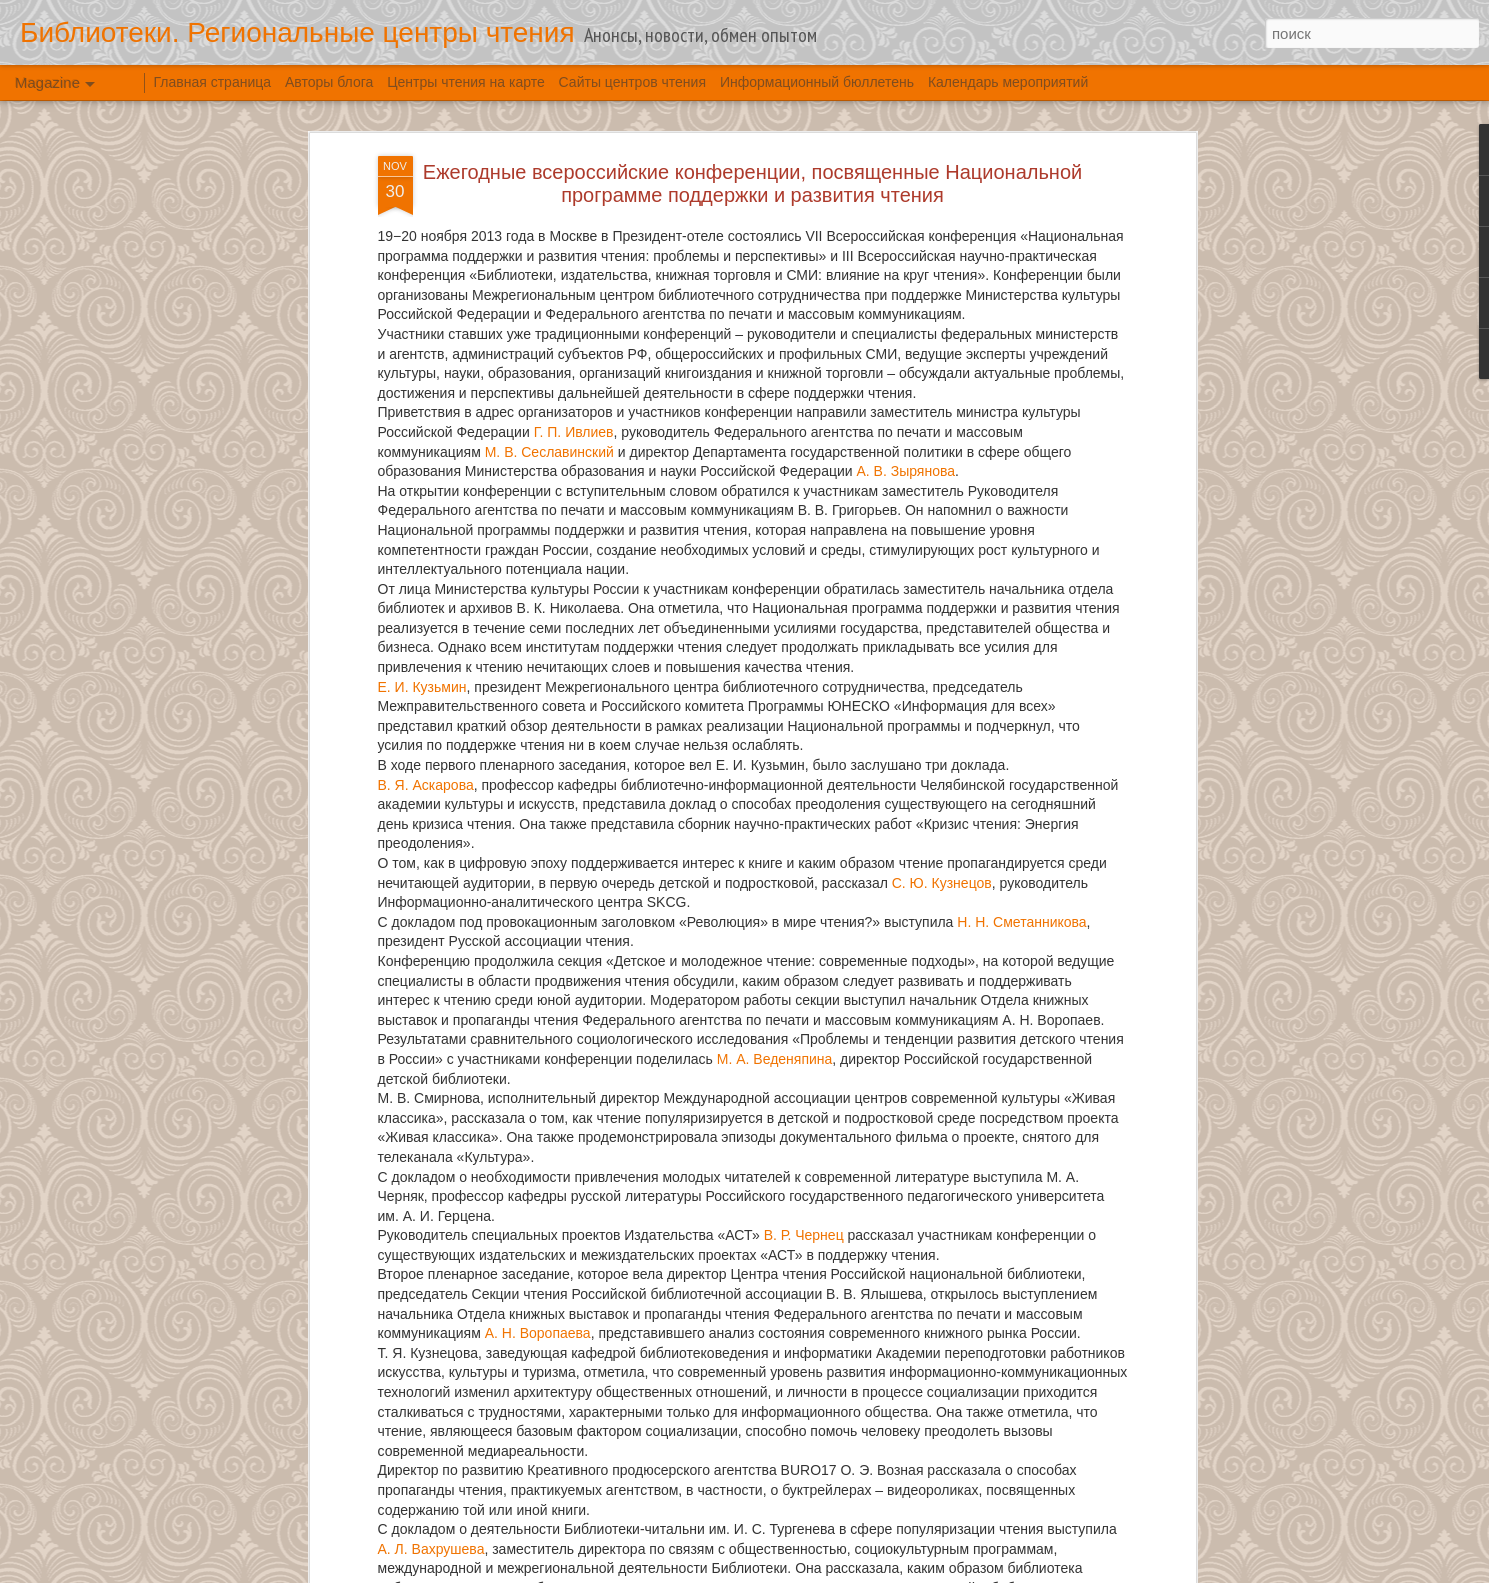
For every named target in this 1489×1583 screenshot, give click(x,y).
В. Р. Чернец (804, 1235)
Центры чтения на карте (466, 82)
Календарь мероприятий (1008, 82)
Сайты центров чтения (632, 82)
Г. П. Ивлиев (574, 432)
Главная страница (213, 82)
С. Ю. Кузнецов (942, 883)
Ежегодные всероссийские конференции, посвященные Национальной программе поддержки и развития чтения (752, 183)
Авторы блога (329, 82)
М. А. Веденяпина (775, 1059)
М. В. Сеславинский (549, 452)
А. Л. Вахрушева (431, 1549)
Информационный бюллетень (817, 82)
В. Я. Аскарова (426, 785)
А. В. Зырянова (905, 471)
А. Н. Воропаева (538, 1333)
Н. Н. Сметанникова (1021, 922)
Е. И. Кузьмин (422, 687)
